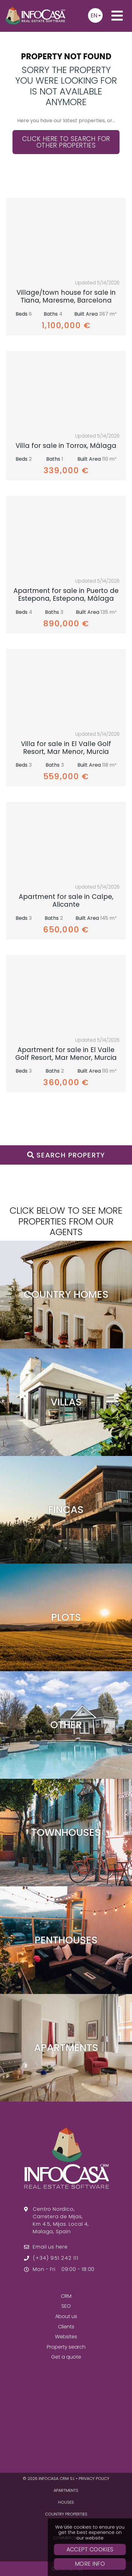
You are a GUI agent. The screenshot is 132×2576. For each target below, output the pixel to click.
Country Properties (66, 2514)
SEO (66, 2306)
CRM (66, 2296)
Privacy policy (94, 2478)
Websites (66, 2336)
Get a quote (66, 2356)
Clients (66, 2326)
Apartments (66, 2490)
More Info (90, 2564)
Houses (66, 2502)
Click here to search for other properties (66, 142)
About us (66, 2316)
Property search (66, 2346)
